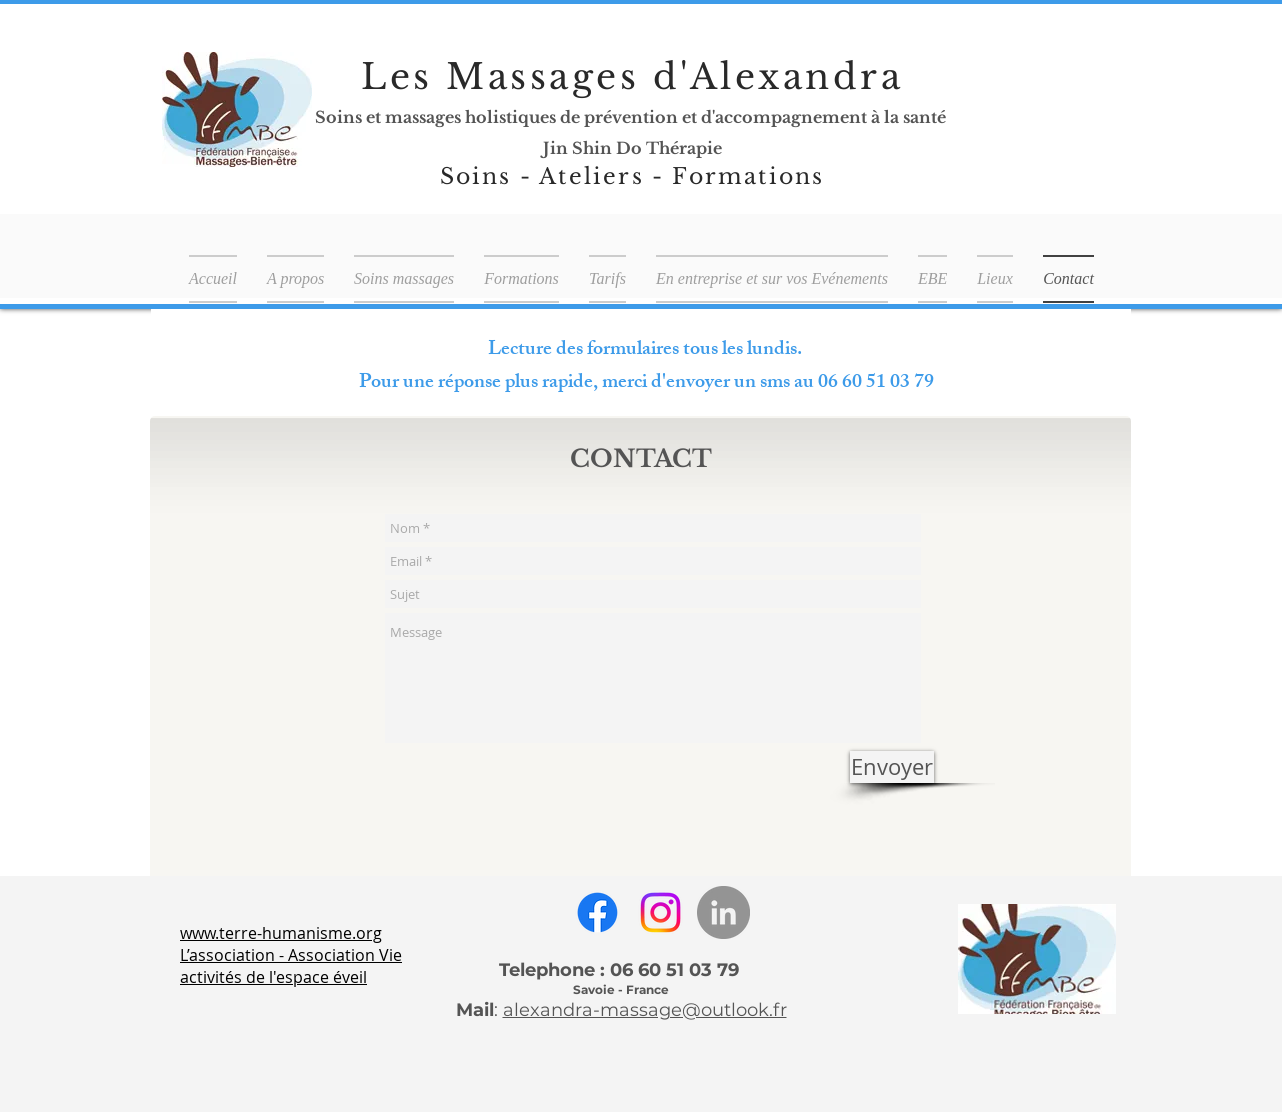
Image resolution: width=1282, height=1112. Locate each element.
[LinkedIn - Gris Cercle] (723, 912)
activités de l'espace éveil (273, 977)
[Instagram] (660, 912)
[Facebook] (597, 912)
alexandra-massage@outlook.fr (645, 1010)
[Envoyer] (892, 767)
